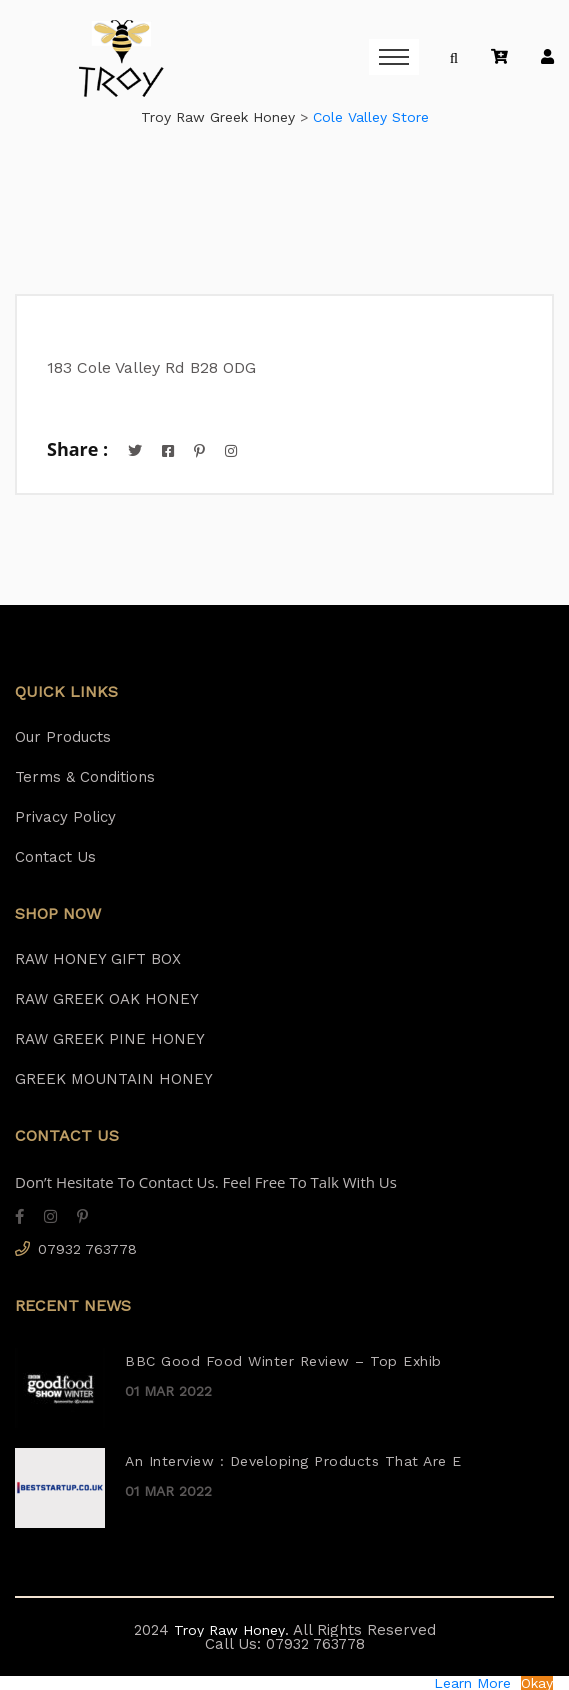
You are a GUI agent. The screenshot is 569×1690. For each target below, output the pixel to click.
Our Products (63, 737)
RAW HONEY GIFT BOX (98, 959)
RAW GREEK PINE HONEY (110, 1039)
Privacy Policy (65, 817)
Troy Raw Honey (227, 1630)
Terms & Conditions (85, 777)
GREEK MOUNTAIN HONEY (114, 1079)
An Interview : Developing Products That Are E (293, 1461)
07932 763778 (87, 1249)
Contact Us (55, 857)
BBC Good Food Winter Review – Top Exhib (283, 1361)
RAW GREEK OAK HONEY (107, 999)
